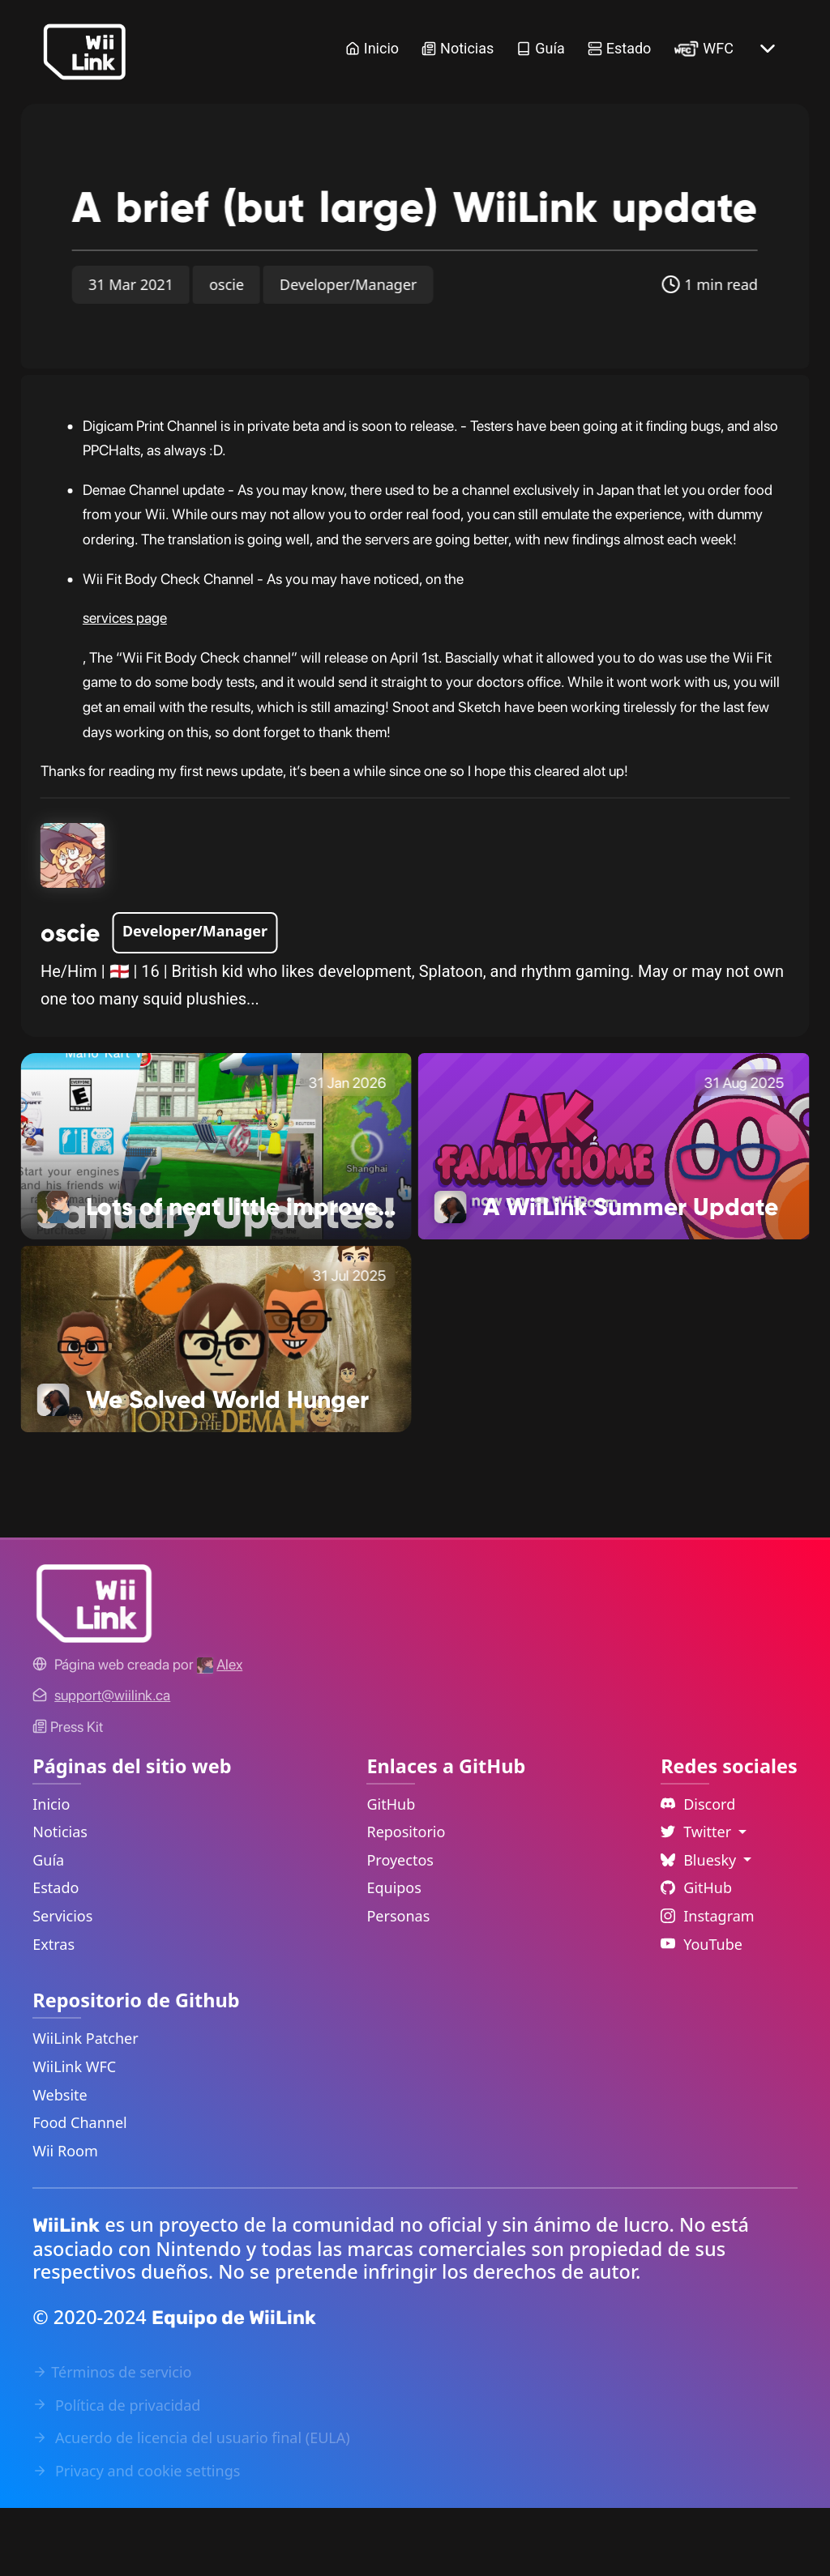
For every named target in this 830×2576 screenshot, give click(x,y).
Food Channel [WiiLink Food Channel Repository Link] (79, 2190)
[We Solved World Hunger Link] (216, 1405)
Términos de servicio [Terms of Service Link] (111, 2440)
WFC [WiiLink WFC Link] (704, 48)
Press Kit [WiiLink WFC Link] (67, 1794)
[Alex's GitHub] (219, 1732)
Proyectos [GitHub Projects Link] (399, 1928)
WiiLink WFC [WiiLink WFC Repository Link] (74, 2134)
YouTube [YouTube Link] (701, 2012)
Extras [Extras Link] (53, 2012)
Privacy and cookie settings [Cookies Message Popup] (136, 2538)
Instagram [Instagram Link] (708, 1984)
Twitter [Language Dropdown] (698, 1899)
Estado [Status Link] (620, 48)
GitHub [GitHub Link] (390, 1872)
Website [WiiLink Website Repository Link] (60, 2163)
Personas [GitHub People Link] (398, 1984)
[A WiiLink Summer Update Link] (613, 1213)
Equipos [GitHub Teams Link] (393, 1955)
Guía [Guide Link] (540, 48)
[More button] (767, 49)
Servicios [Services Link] (62, 1984)
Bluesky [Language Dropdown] (700, 1928)
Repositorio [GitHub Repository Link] (405, 1899)
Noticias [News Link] (457, 48)
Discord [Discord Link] (698, 1872)
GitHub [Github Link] (696, 1955)
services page (125, 685)
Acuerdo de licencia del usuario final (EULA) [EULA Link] (190, 2505)
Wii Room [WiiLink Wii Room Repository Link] (65, 2218)
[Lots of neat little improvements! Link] (216, 1213)
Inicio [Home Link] (372, 48)
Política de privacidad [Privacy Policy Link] (116, 2473)
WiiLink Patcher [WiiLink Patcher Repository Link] (85, 2106)
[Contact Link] (112, 1763)
